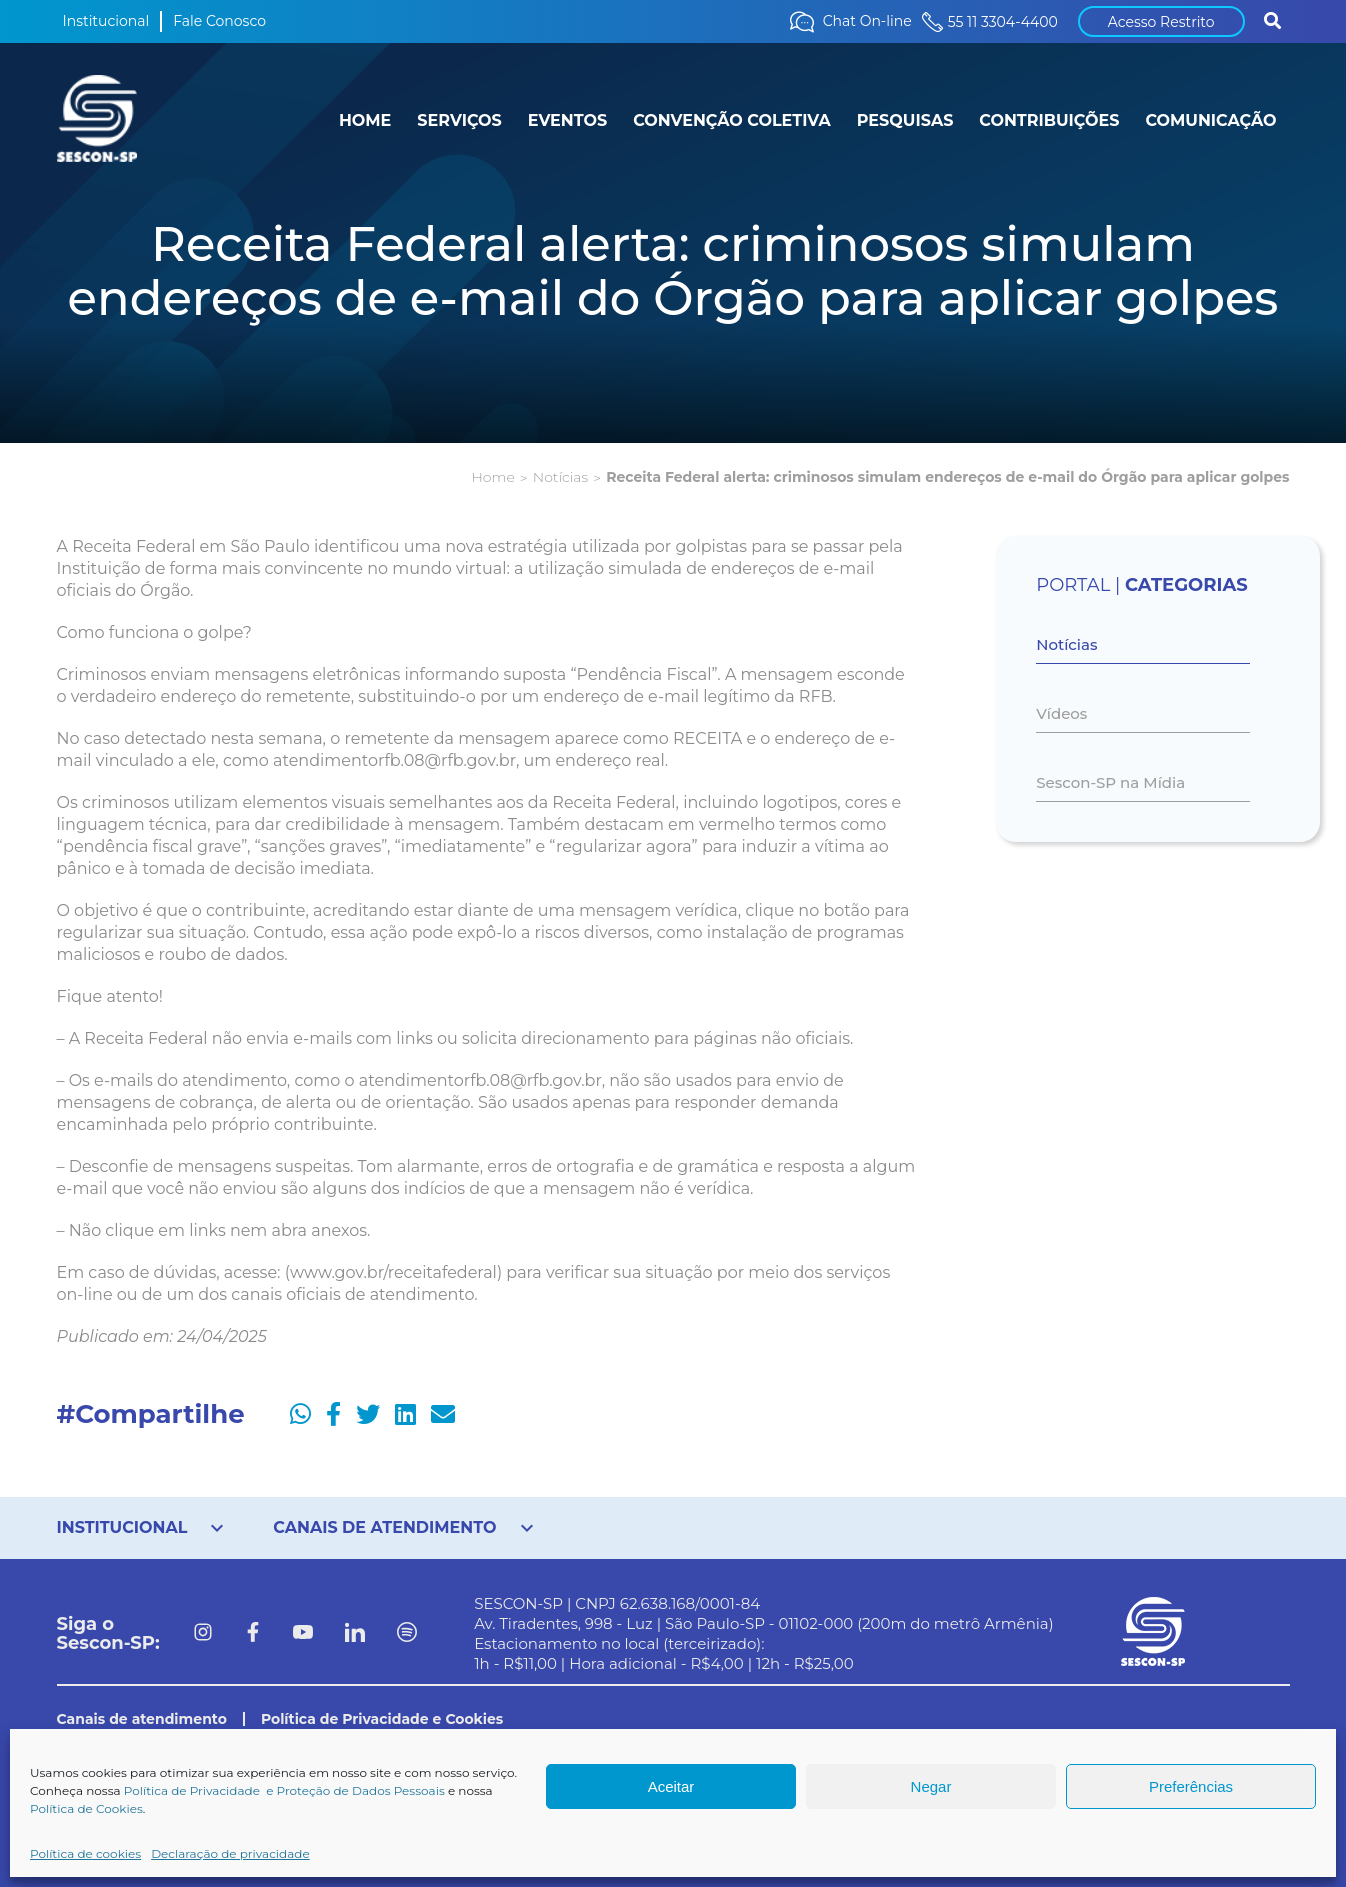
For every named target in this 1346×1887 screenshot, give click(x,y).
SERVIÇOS (459, 120)
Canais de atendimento (142, 1719)
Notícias (560, 477)
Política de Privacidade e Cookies (382, 1719)
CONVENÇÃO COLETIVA (732, 120)
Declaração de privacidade (230, 1853)
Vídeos (1061, 713)
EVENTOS (567, 120)
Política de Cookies (86, 1808)
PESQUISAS (905, 120)
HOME (365, 120)
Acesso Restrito (1161, 22)
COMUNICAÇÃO (1210, 120)
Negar (931, 1786)
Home (492, 477)
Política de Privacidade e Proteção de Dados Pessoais (284, 1790)
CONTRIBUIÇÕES (1049, 120)
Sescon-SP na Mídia (1110, 782)
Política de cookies (85, 1853)
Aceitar (671, 1786)
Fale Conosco (219, 21)
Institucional (106, 21)
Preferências (1191, 1786)
